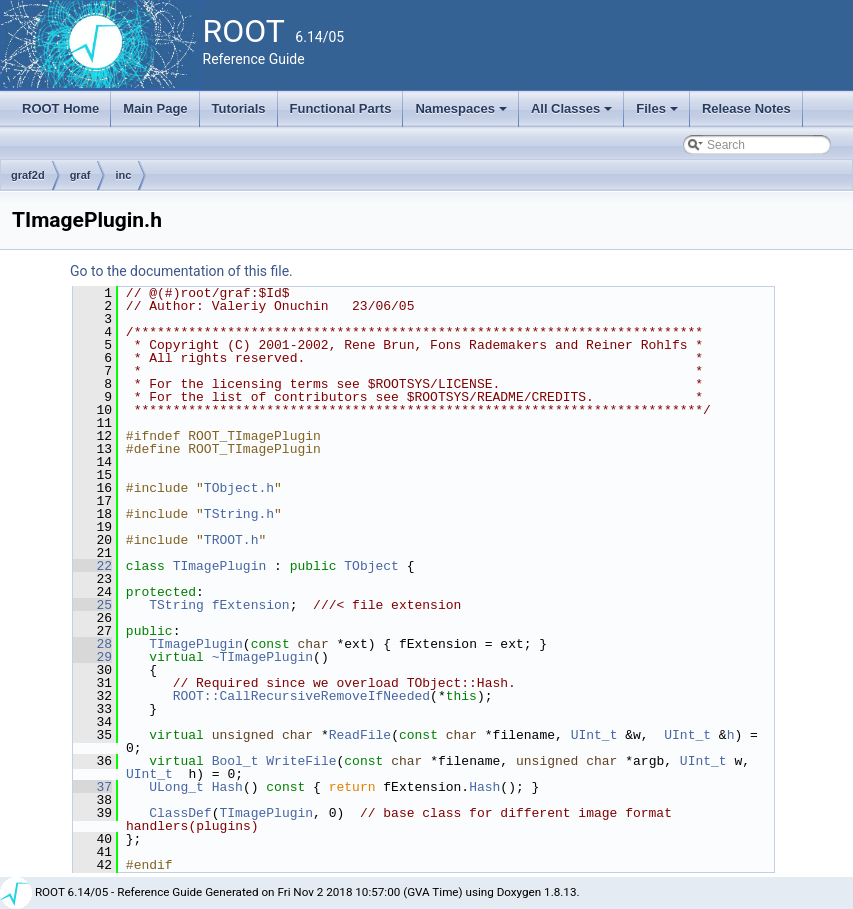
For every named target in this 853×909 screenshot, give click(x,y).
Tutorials (239, 108)
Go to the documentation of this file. (181, 271)
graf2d (28, 175)
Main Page (155, 108)
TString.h (239, 514)
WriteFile (301, 761)
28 (92, 644)
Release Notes (746, 108)
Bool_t (235, 761)
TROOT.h (231, 540)
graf (80, 175)
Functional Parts (341, 108)
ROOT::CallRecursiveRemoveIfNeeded (301, 696)
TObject (371, 566)
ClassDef (180, 813)
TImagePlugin (220, 566)
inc (123, 175)
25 (92, 605)
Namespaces (462, 114)
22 (92, 566)
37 (92, 787)
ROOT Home (60, 108)
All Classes (573, 114)
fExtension (251, 605)
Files (658, 114)
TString (176, 605)
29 (92, 657)
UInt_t (594, 735)
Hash (227, 787)
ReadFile (360, 735)
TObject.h (239, 488)
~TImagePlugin (262, 657)
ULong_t (176, 787)
